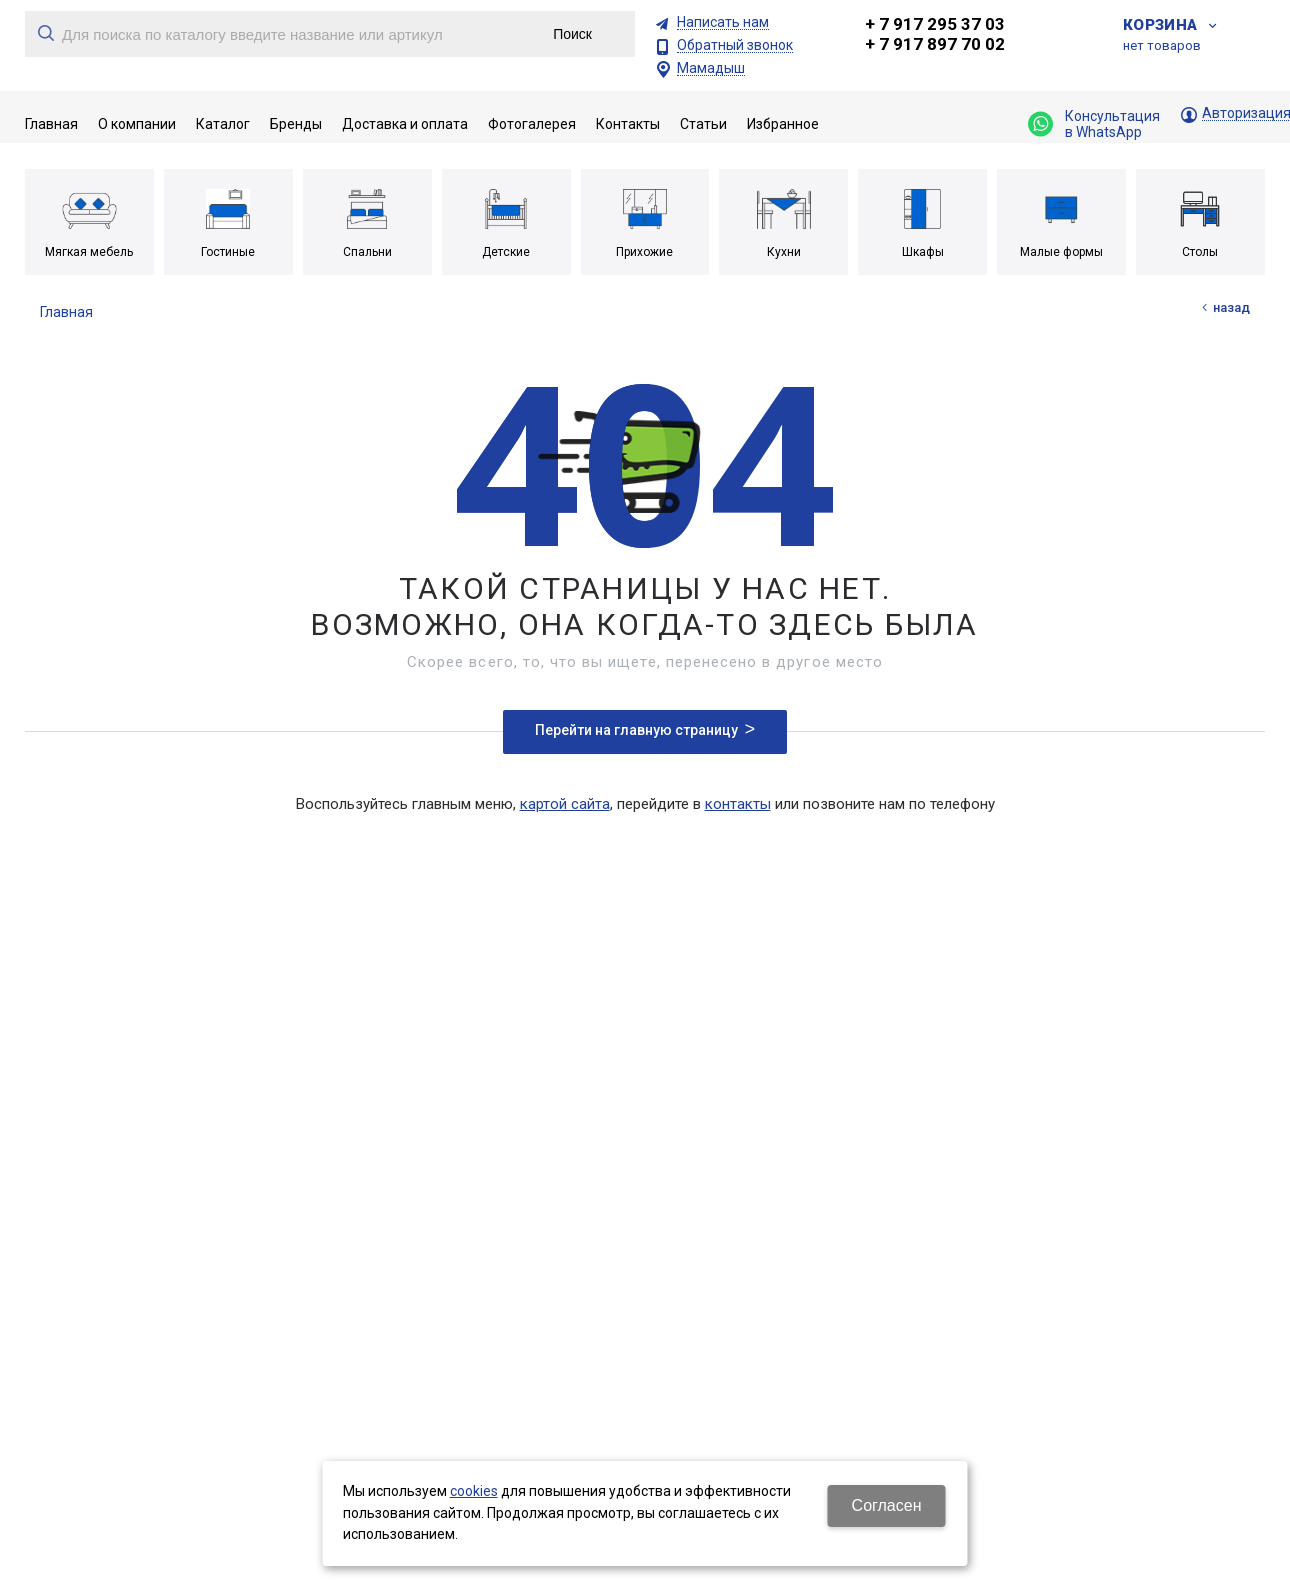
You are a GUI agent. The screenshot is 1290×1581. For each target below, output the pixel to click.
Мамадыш (711, 68)
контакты (738, 804)
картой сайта (565, 804)
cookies (474, 1491)
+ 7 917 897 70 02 (935, 44)
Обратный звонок (735, 45)
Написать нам (723, 22)
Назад (1231, 307)
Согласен (887, 1505)
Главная (66, 312)
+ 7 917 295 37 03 (935, 24)
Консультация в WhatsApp (1094, 124)
